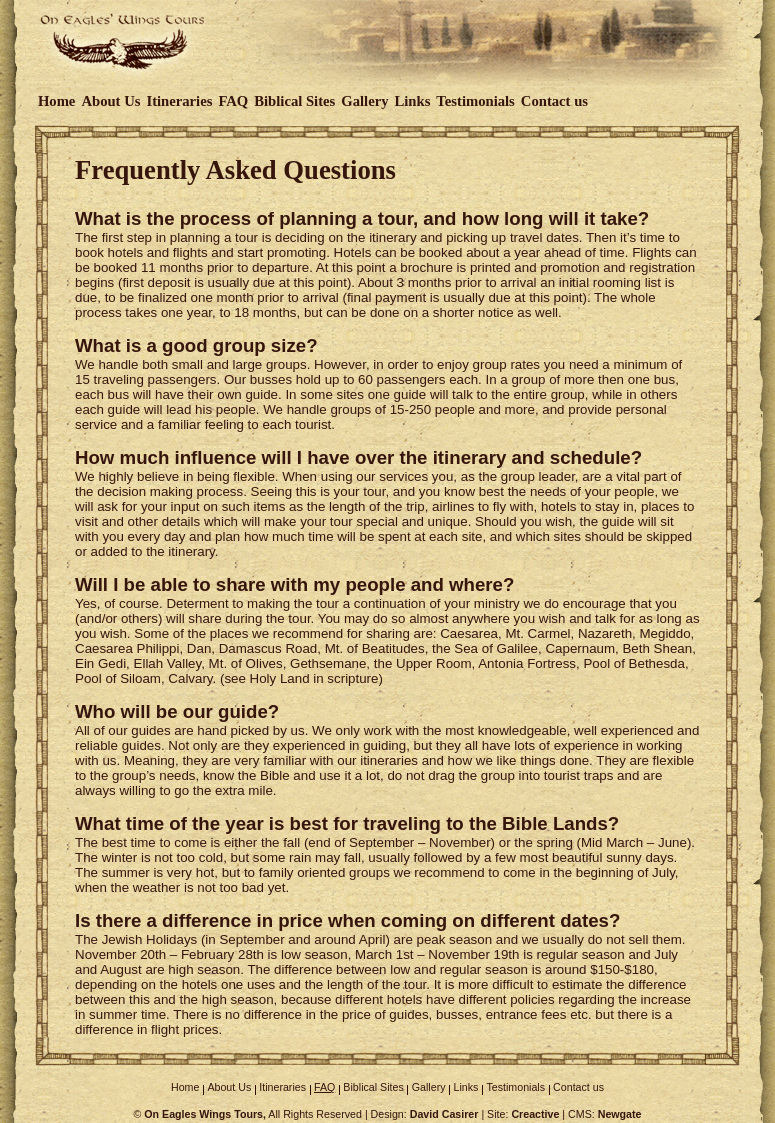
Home (56, 101)
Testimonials (475, 101)
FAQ (233, 101)
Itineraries (179, 101)
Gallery (364, 101)
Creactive (535, 1114)
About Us (110, 101)
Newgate (620, 1114)
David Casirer (444, 1114)
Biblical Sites (294, 101)
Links (413, 101)
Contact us (554, 101)
